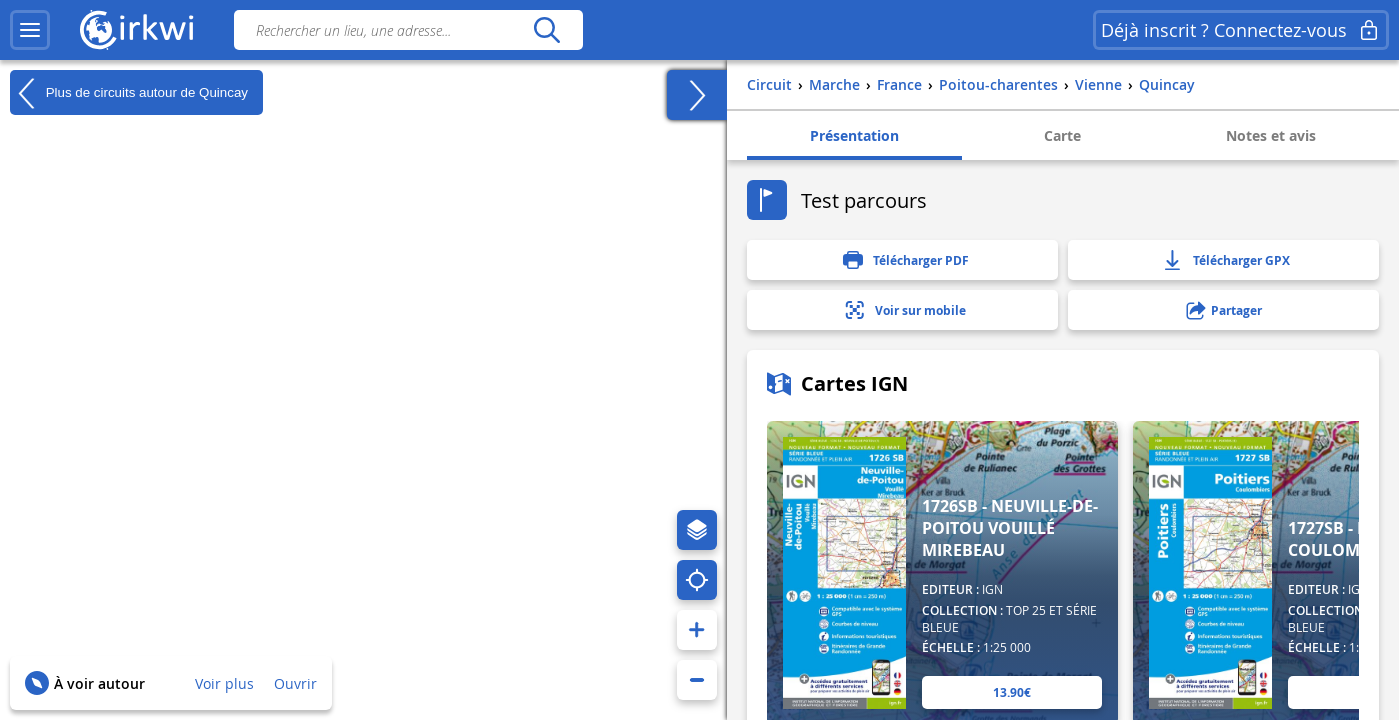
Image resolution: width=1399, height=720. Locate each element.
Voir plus (224, 683)
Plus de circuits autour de (129, 93)
